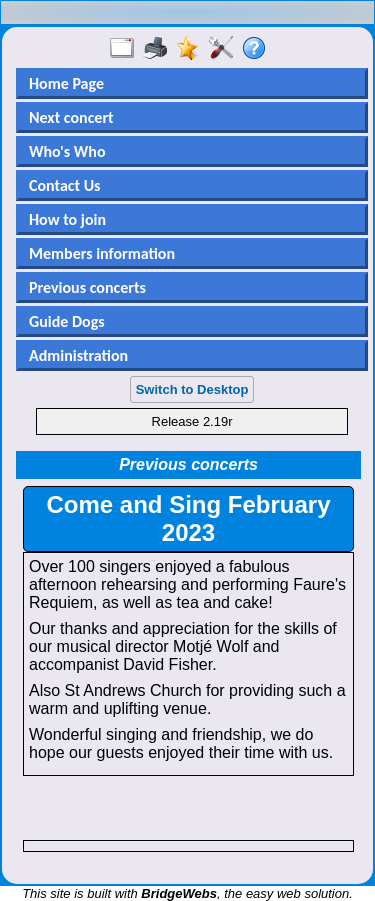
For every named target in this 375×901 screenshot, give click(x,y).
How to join (67, 219)
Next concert (71, 117)
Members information (102, 253)
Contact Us (64, 185)
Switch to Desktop (192, 389)
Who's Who (67, 151)
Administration (78, 355)
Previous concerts (87, 287)
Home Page (66, 83)
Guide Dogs (67, 321)
